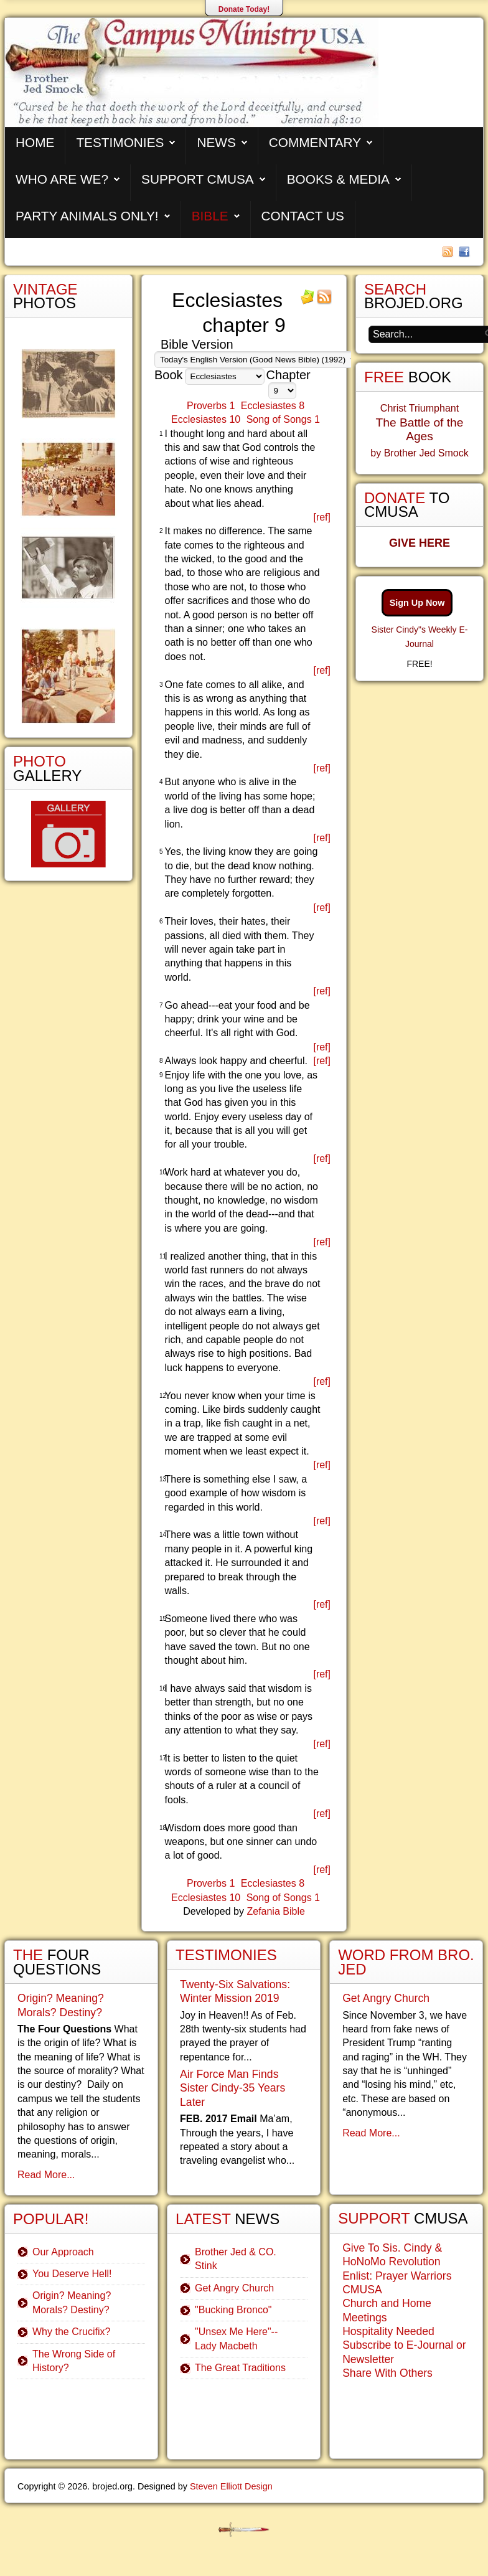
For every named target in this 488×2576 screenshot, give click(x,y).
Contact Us (302, 216)
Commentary (315, 142)
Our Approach (63, 2252)
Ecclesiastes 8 (272, 405)
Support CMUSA (197, 179)
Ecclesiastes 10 (205, 419)
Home (35, 142)
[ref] (322, 517)
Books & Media (338, 179)
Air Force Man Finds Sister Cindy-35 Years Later (232, 2088)
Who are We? (62, 179)
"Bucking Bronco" (233, 2310)
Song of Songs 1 (283, 419)
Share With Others (387, 2373)
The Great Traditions (240, 2367)
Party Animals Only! (87, 216)
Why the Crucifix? (71, 2331)
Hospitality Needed (388, 2331)
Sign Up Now (417, 603)
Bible (210, 216)
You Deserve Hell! (71, 2273)
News (216, 142)
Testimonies (120, 142)
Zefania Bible (275, 1911)
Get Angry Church (234, 2288)
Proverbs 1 (211, 405)
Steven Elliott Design (231, 2486)
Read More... (46, 2174)
